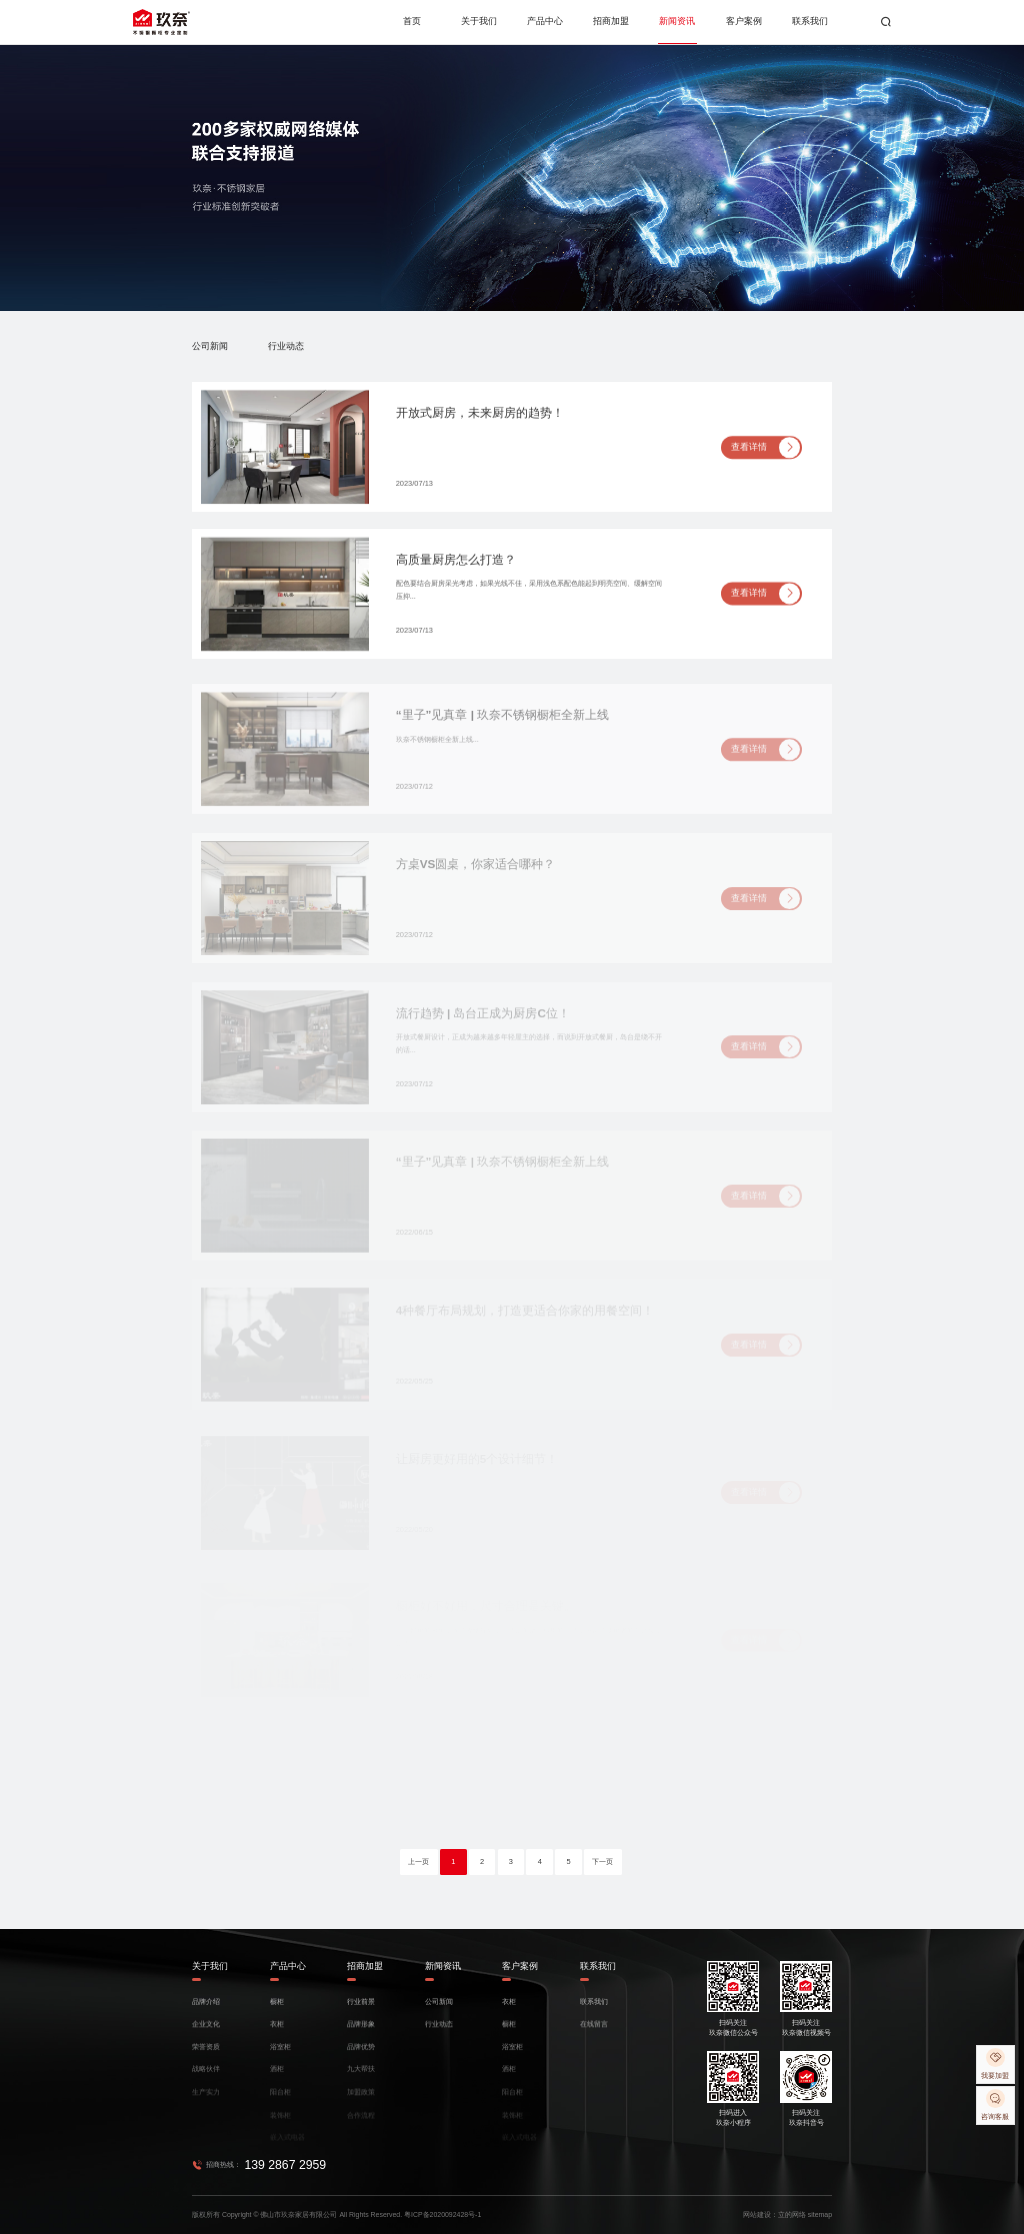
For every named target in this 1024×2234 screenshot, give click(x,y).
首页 (412, 21)
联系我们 (810, 21)
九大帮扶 (361, 2077)
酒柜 (277, 2077)
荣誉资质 (206, 2055)
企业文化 (206, 2032)
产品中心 (545, 21)
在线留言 (594, 2032)
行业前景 (361, 2009)
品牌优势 (361, 2055)
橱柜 (277, 2009)
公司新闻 (210, 347)
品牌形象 (361, 2032)
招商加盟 (611, 21)
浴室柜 (280, 2055)
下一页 (602, 1861)
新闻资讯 (677, 21)
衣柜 (277, 2032)
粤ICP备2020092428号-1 (442, 2214)
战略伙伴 (206, 2077)
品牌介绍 (206, 2009)
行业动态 (286, 347)
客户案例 (744, 21)
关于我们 (479, 21)
